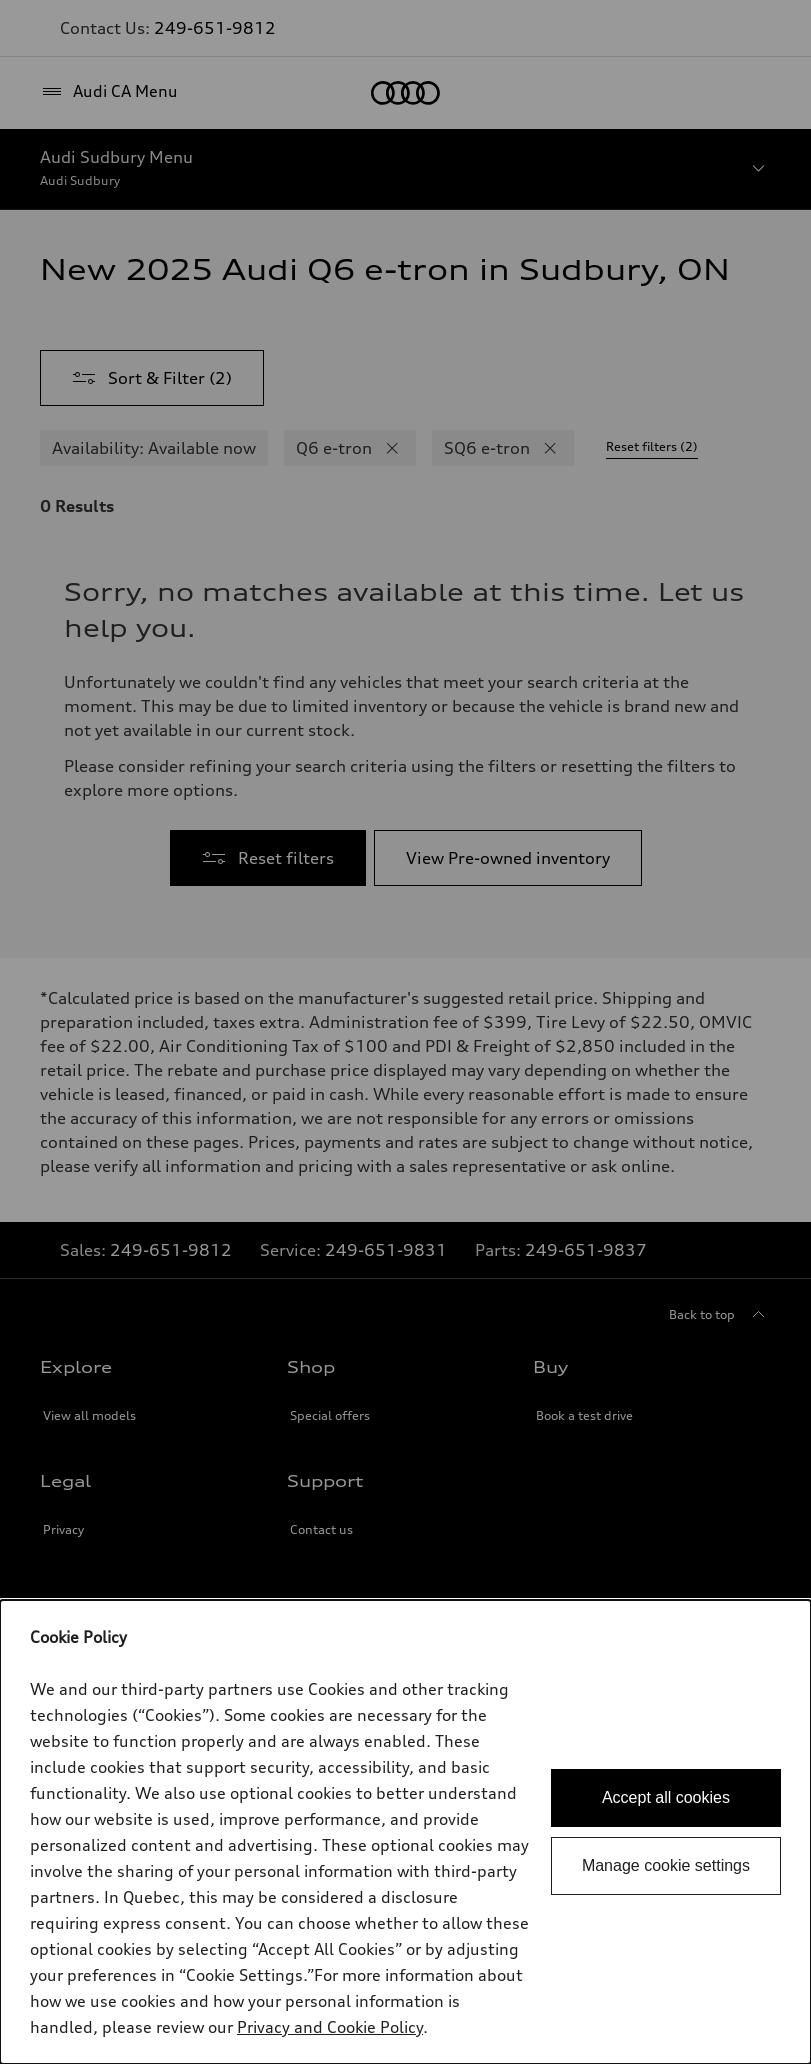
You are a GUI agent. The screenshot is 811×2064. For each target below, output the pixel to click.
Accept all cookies (666, 1797)
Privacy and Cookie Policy (330, 2027)
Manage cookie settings (666, 1865)
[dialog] (405, 1832)
